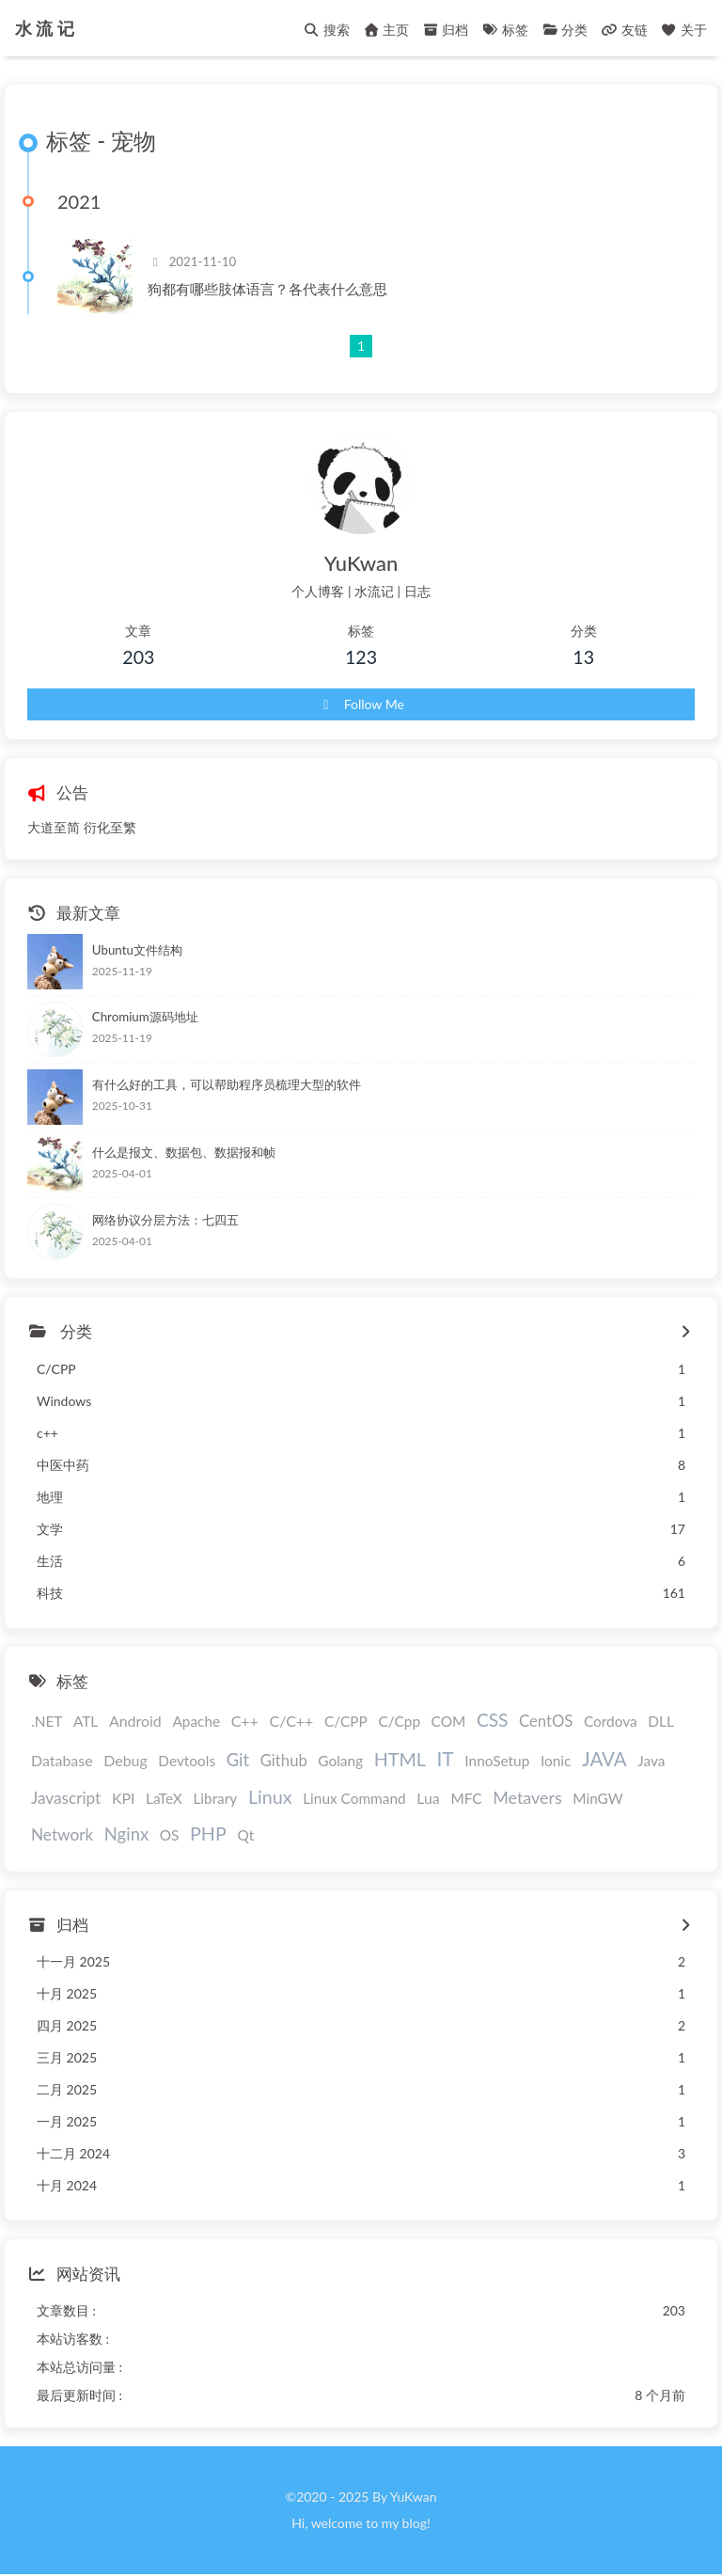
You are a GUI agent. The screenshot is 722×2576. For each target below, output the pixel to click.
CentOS (546, 1721)
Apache (196, 1721)
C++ (245, 1721)
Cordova (610, 1721)
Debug (125, 1760)
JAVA (604, 1758)
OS (170, 1834)
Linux (270, 1797)
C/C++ (291, 1721)
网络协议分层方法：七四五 (165, 1219)
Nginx (126, 1834)
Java (651, 1760)
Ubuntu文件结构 (137, 949)
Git (238, 1759)
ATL (85, 1721)
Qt (245, 1834)
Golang (340, 1760)
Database (62, 1760)
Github (283, 1760)
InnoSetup (496, 1760)
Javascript (66, 1798)
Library (215, 1798)
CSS (493, 1720)
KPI (123, 1798)
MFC (465, 1798)
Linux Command (354, 1798)
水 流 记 (44, 22)
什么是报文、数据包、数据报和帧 (183, 1152)
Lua (428, 1798)
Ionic (556, 1760)
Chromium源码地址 (145, 1016)
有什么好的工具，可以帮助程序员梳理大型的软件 (226, 1084)
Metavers (527, 1797)
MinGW (597, 1798)
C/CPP (346, 1721)
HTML (400, 1759)
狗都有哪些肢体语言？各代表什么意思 (267, 288)
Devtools (186, 1760)
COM (449, 1721)
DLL (661, 1721)
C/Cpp (399, 1721)
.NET (46, 1721)
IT (444, 1758)
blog (414, 2523)
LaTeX (164, 1798)
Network (62, 1834)
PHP (208, 1833)
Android (135, 1721)
